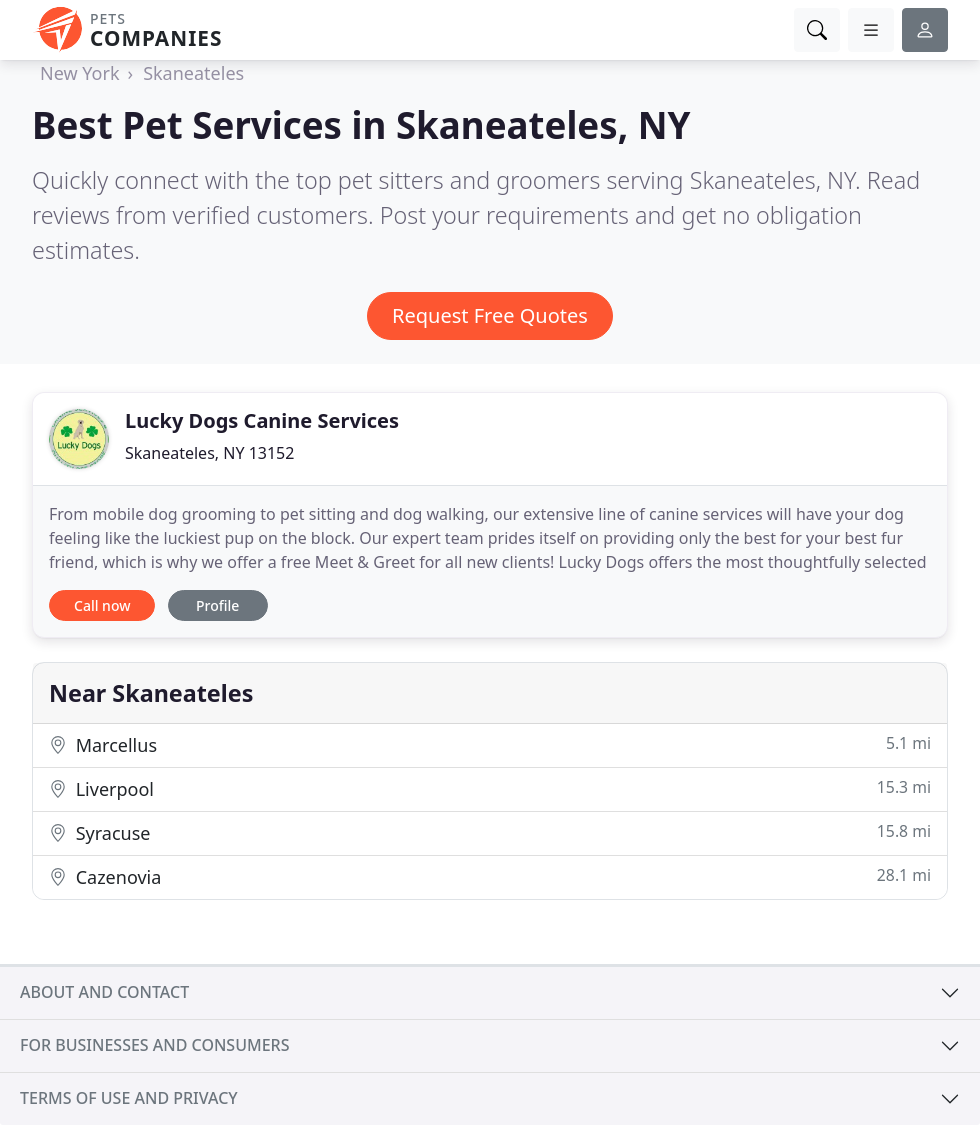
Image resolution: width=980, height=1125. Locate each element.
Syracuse (490, 832)
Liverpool (490, 788)
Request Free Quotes (490, 315)
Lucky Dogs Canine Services (262, 420)
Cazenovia (490, 876)
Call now (102, 605)
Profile (217, 605)
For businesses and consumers (154, 1045)
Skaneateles (193, 73)
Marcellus (490, 744)
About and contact (104, 992)
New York (80, 73)
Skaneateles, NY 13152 (209, 453)
